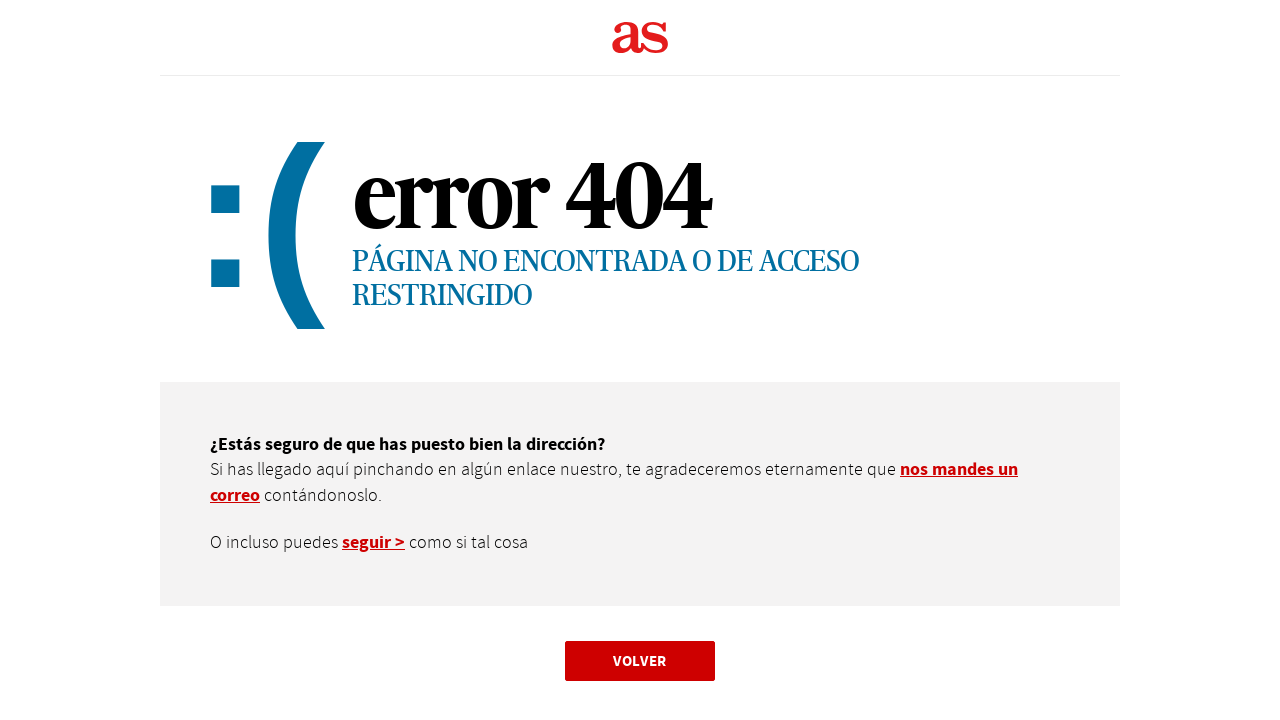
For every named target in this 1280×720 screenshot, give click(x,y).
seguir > (373, 542)
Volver (640, 660)
